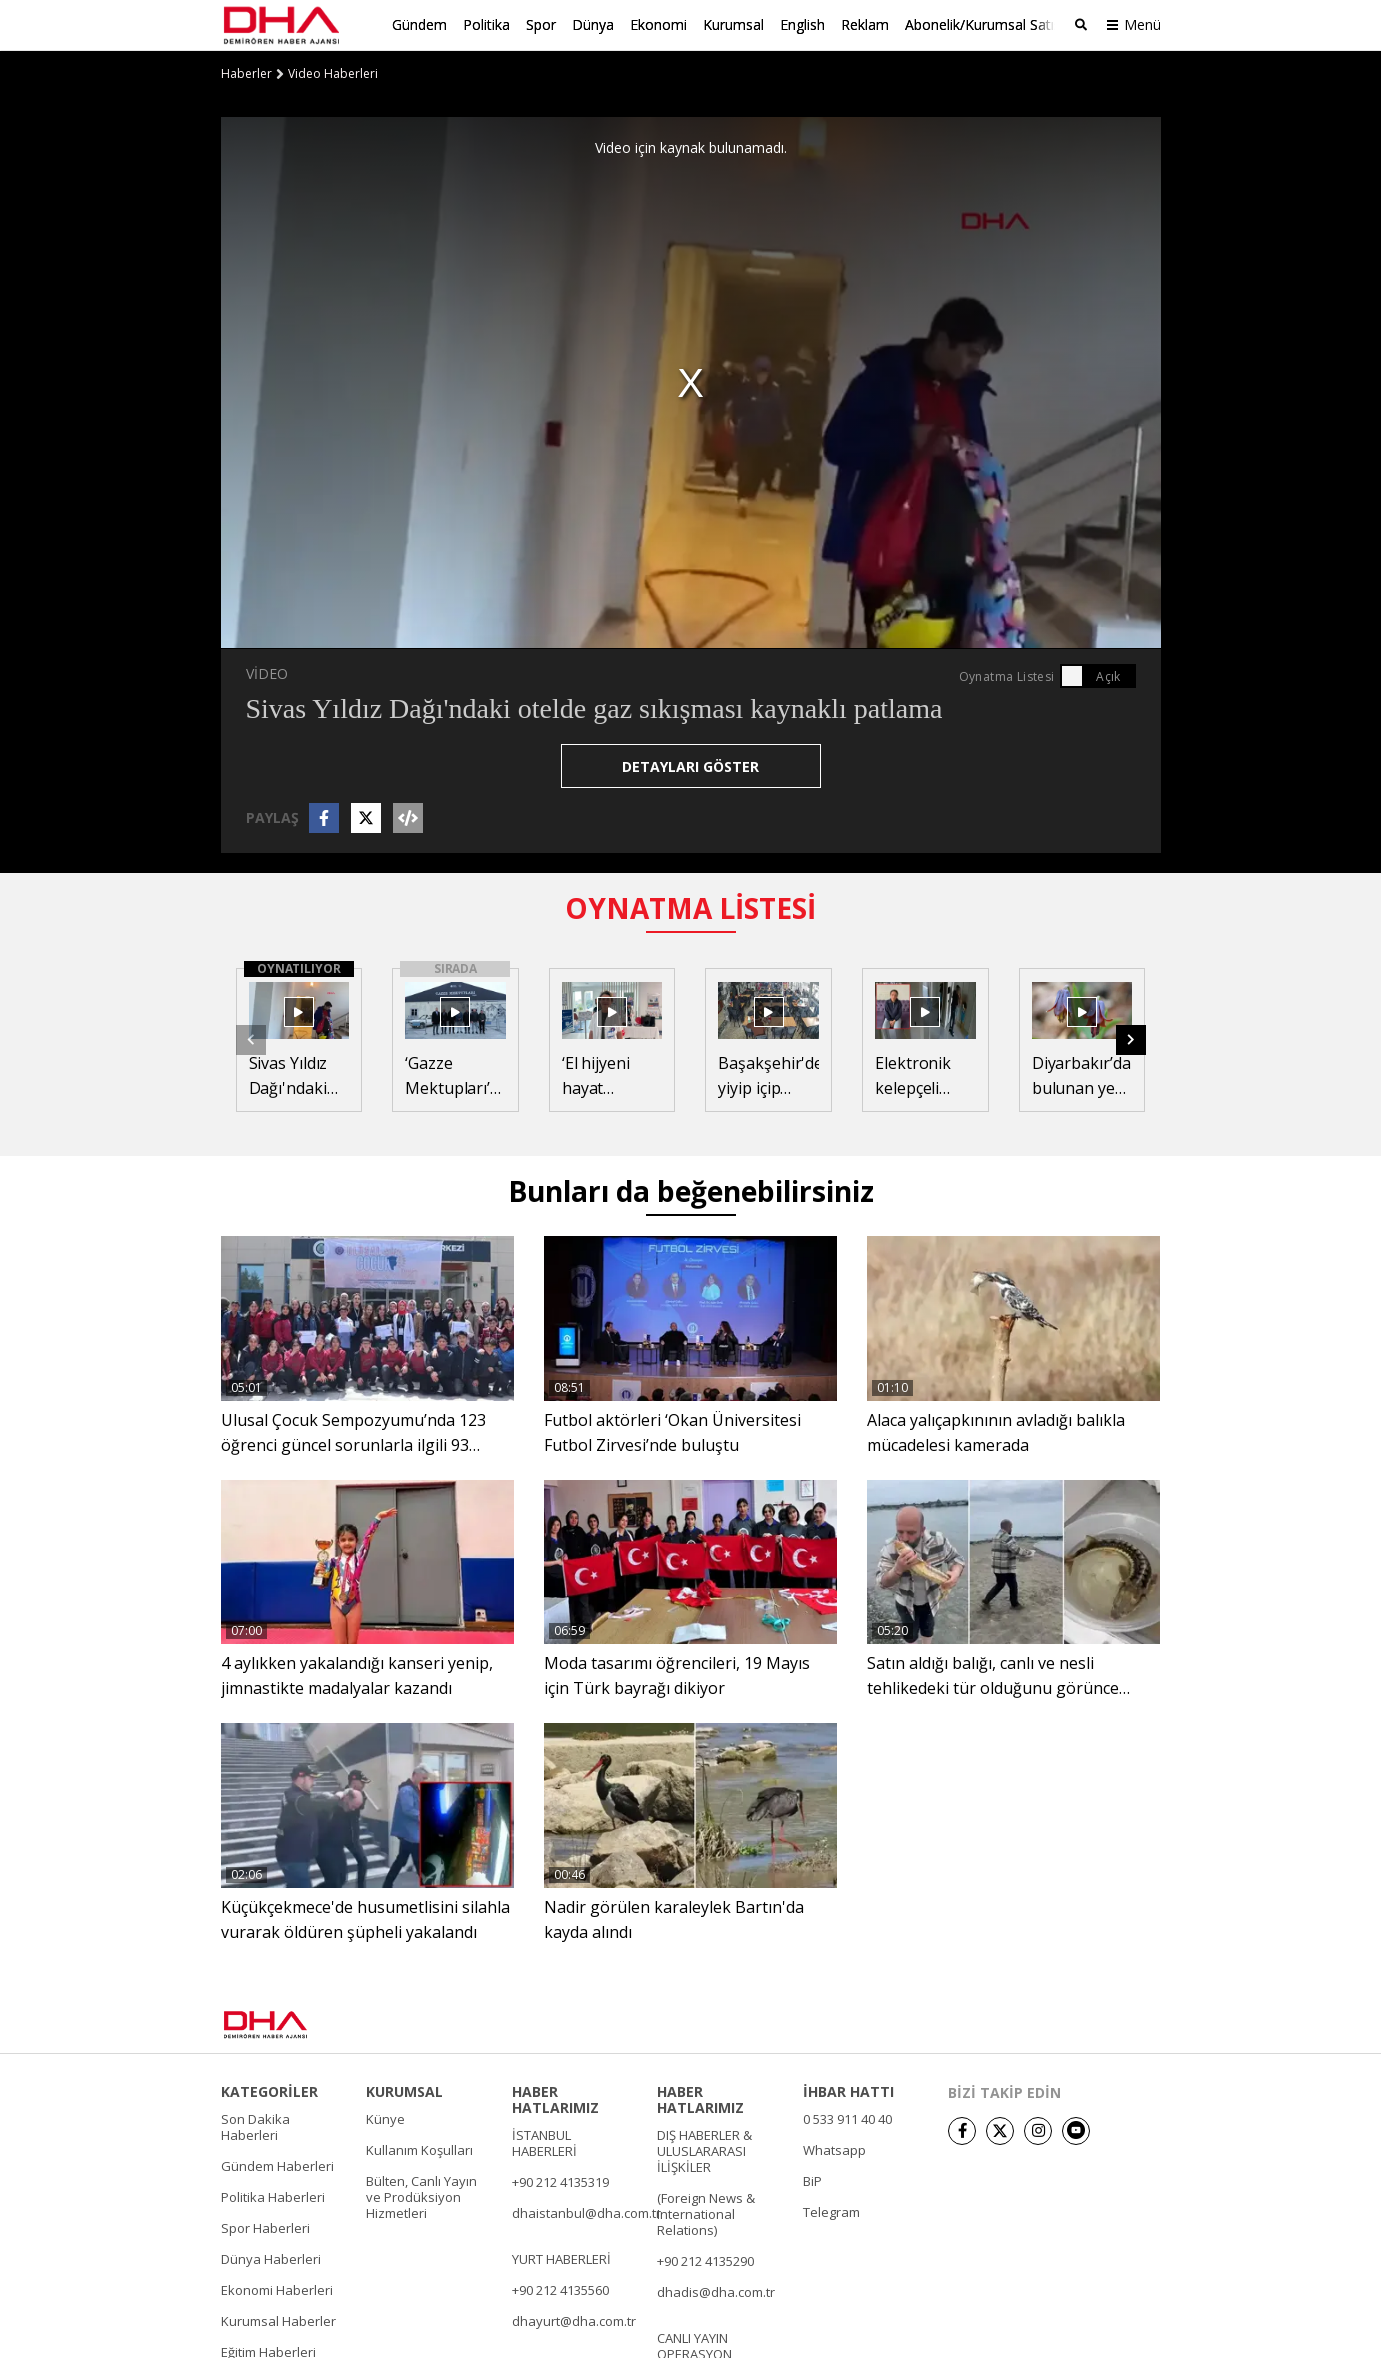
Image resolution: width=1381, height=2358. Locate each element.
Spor (541, 24)
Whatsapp (834, 2148)
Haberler (246, 73)
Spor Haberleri (265, 2226)
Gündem (419, 24)
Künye (385, 2117)
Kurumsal (733, 24)
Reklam (865, 24)
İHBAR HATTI (848, 2090)
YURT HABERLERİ (561, 2257)
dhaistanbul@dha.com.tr (586, 2211)
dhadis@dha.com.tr (716, 2290)
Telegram (831, 2210)
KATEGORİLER (269, 2090)
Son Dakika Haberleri (255, 2125)
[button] (1131, 1038)
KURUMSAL (404, 2090)
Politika (486, 24)
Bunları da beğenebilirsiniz (691, 1190)
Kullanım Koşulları (419, 2148)
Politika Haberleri (273, 2195)
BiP (812, 2179)
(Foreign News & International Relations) (706, 2212)
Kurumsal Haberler (278, 2319)
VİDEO (267, 672)
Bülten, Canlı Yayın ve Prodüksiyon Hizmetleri (421, 2195)
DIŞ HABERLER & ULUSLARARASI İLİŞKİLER (704, 2149)
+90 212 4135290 (705, 2259)
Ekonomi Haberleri (277, 2288)
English (802, 24)
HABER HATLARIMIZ (555, 2098)
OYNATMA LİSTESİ (690, 907)
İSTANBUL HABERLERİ (544, 2141)
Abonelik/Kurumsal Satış (983, 24)
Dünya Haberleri (271, 2257)
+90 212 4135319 (560, 2180)
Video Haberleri (333, 73)
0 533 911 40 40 (847, 2117)
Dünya (593, 24)
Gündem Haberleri (277, 2164)
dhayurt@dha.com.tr (574, 2319)
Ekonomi (658, 24)
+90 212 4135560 (560, 2288)
